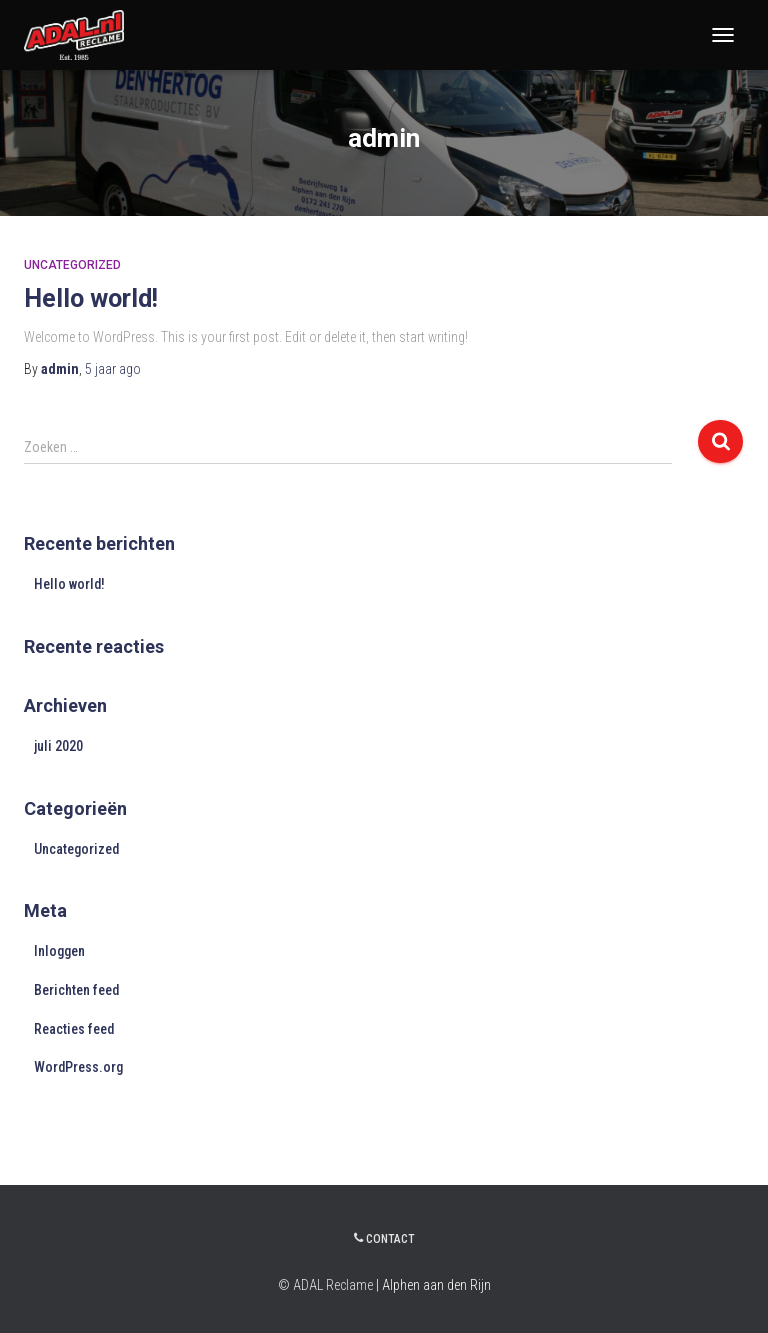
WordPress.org (78, 1067)
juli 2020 (58, 746)
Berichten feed (76, 990)
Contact (384, 1239)
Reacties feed (74, 1029)
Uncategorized (72, 265)
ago (113, 369)
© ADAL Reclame (325, 1285)
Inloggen (59, 951)
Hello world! (91, 298)
